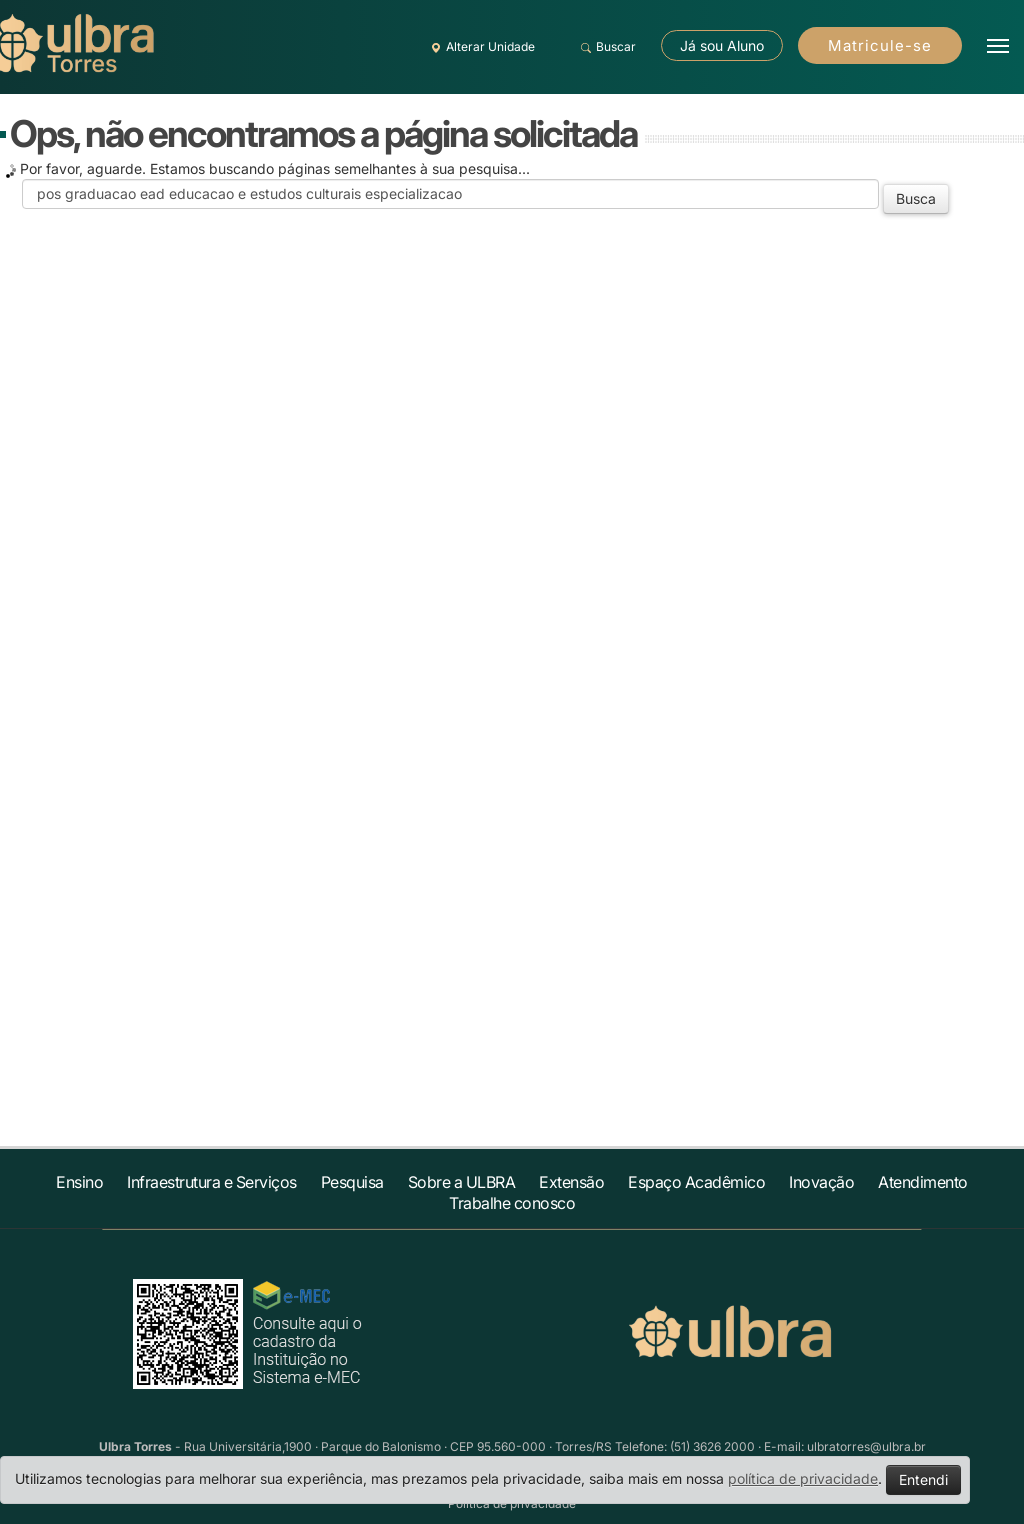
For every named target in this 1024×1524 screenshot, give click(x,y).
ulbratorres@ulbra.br (866, 1446)
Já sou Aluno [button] (722, 45)
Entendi (923, 1479)
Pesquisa (352, 1182)
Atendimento (923, 1182)
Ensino (79, 1182)
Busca (916, 198)
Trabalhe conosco (512, 1203)
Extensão (571, 1182)
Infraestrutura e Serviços (212, 1182)
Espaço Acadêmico (696, 1182)
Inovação (821, 1182)
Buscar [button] (605, 47)
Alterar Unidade (480, 47)
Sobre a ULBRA (462, 1182)
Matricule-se (880, 45)
